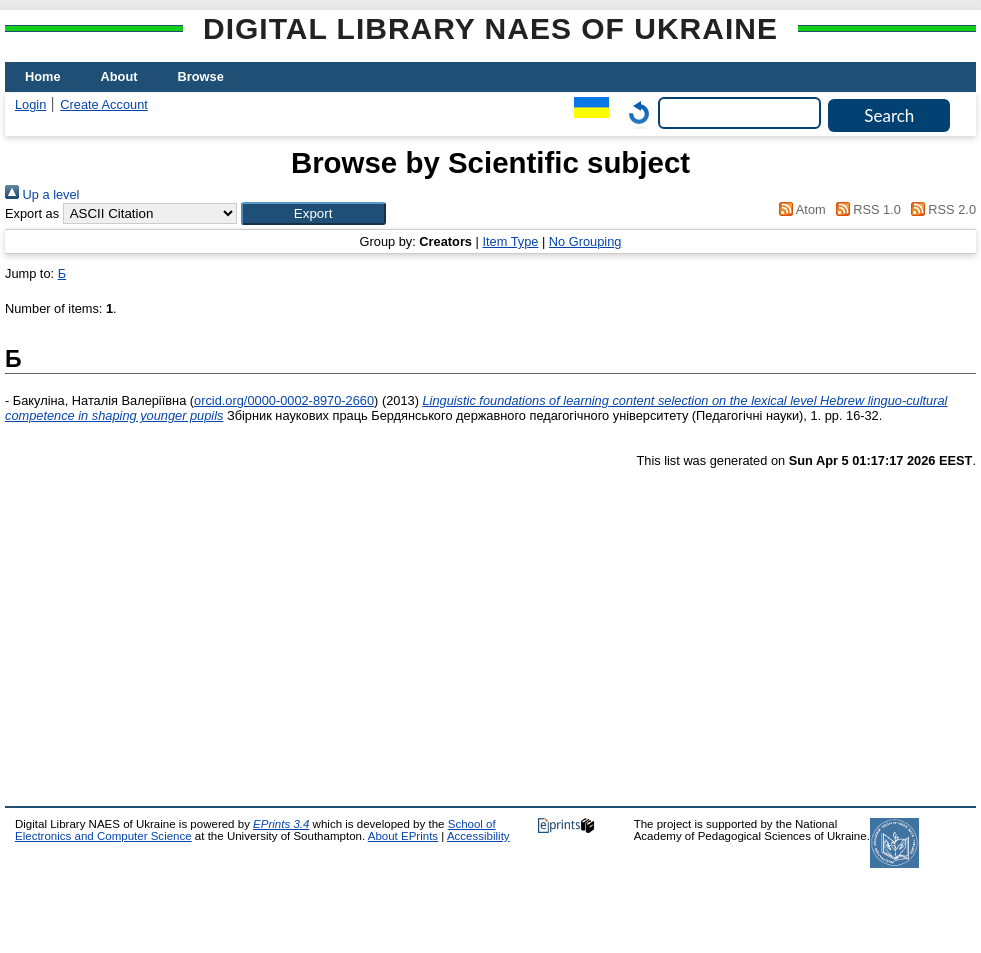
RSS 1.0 (865, 209)
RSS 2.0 (940, 209)
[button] (313, 213)
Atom (799, 209)
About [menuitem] (119, 76)
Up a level (42, 194)
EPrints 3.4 (281, 824)
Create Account (104, 104)
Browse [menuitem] (201, 76)
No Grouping (585, 241)
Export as (32, 213)
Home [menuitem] (43, 76)
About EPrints (403, 836)
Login (30, 104)
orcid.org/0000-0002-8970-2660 (284, 400)
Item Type (510, 241)
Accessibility (478, 836)
